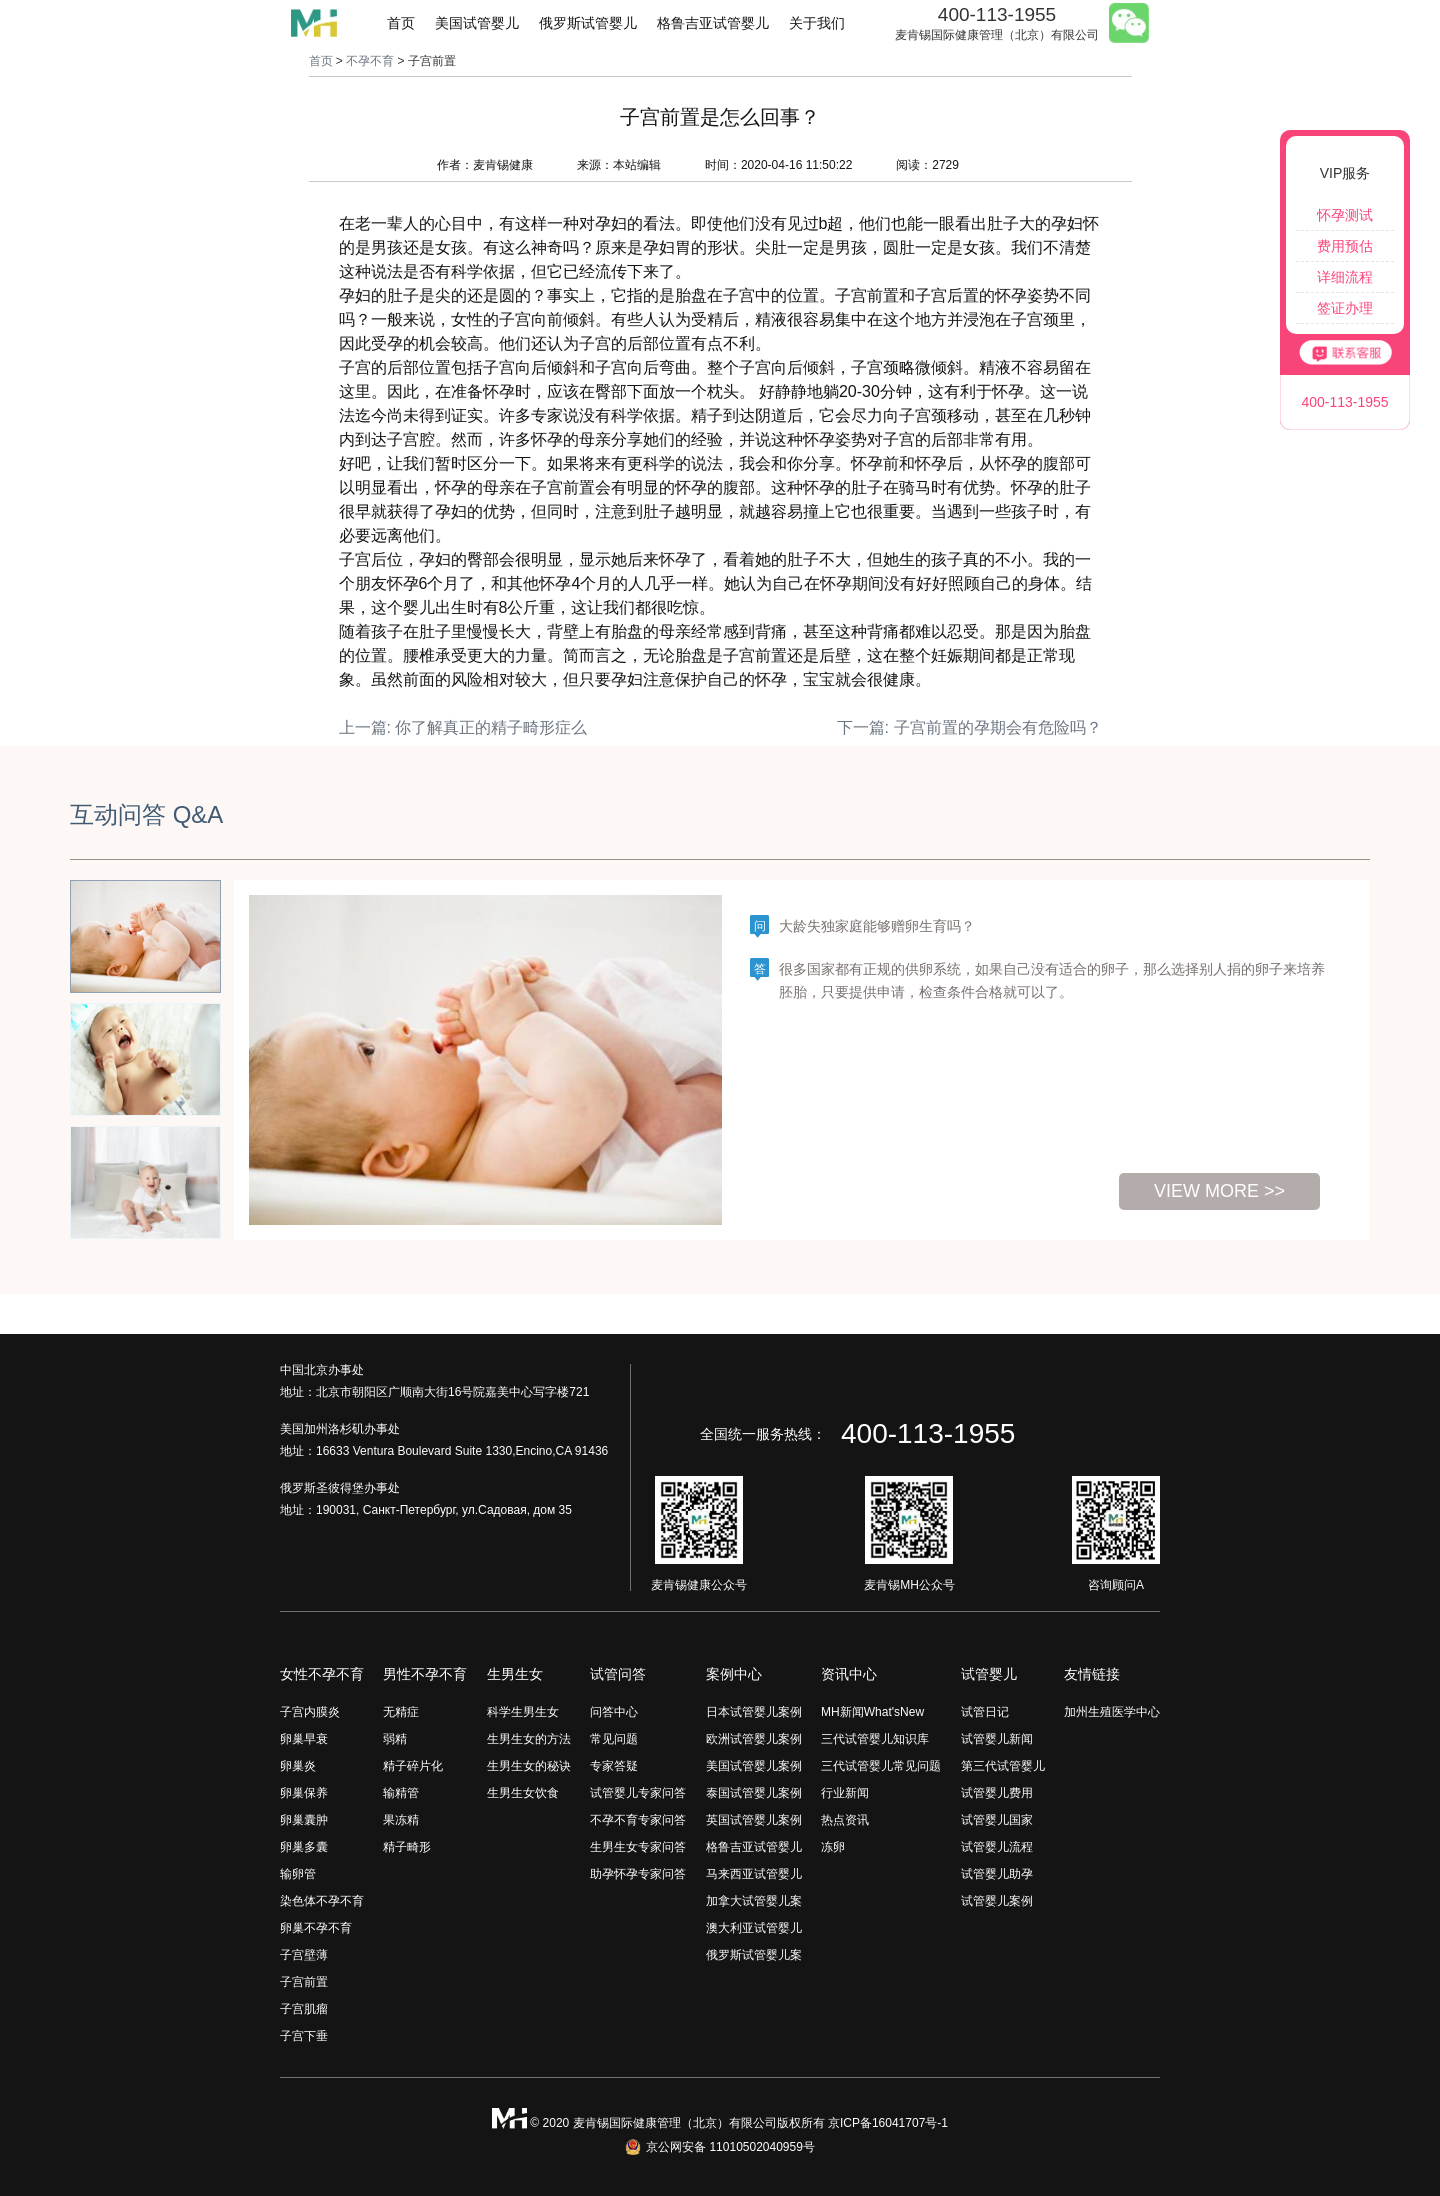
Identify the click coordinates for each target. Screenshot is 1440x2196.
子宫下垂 (304, 2036)
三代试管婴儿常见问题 (881, 1766)
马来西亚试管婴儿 (754, 1874)
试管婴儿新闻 (997, 1739)
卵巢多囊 (304, 1847)
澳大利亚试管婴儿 (754, 1928)
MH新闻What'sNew (872, 1712)
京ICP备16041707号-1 (888, 2123)
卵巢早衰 (304, 1739)
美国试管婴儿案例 (754, 1766)
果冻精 (401, 1820)
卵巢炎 (298, 1766)
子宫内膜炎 (310, 1712)
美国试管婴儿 (477, 23)
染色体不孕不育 (322, 1901)
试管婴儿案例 (997, 1901)
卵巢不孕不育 (316, 1928)
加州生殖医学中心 (1112, 1712)
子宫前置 (304, 1982)
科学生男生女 (523, 1712)
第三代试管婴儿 (1003, 1766)
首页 (401, 23)
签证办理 (1345, 308)
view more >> (1219, 1191)
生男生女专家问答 (638, 1847)
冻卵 (833, 1847)
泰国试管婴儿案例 (754, 1793)
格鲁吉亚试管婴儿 (713, 23)
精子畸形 (407, 1847)
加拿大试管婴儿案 (754, 1901)
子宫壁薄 (304, 1955)
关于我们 (817, 23)
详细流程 (1345, 277)
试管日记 (985, 1712)
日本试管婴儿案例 (754, 1712)
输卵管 (298, 1874)
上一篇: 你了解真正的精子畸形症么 (463, 727)
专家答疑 (614, 1766)
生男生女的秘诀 (529, 1766)
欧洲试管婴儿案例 (754, 1739)
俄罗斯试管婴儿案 (754, 1955)
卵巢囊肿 (304, 1820)
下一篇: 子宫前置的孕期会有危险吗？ (969, 727)
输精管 (401, 1793)
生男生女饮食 (523, 1793)
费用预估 (1345, 246)
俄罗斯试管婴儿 (588, 23)
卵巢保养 (304, 1793)
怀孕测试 (1345, 215)
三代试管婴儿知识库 (875, 1739)
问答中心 (614, 1712)
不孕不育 (370, 61)
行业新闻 (845, 1793)
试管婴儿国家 (997, 1820)
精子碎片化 (413, 1766)
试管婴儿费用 (997, 1793)
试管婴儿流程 (997, 1847)
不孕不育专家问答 (638, 1820)
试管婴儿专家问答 (638, 1793)
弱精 (395, 1739)
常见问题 (614, 1739)
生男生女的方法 (529, 1739)
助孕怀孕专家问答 (638, 1874)
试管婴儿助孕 (997, 1874)
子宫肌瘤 (304, 2009)
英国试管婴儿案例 (754, 1820)
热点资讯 (845, 1820)
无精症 (401, 1712)
